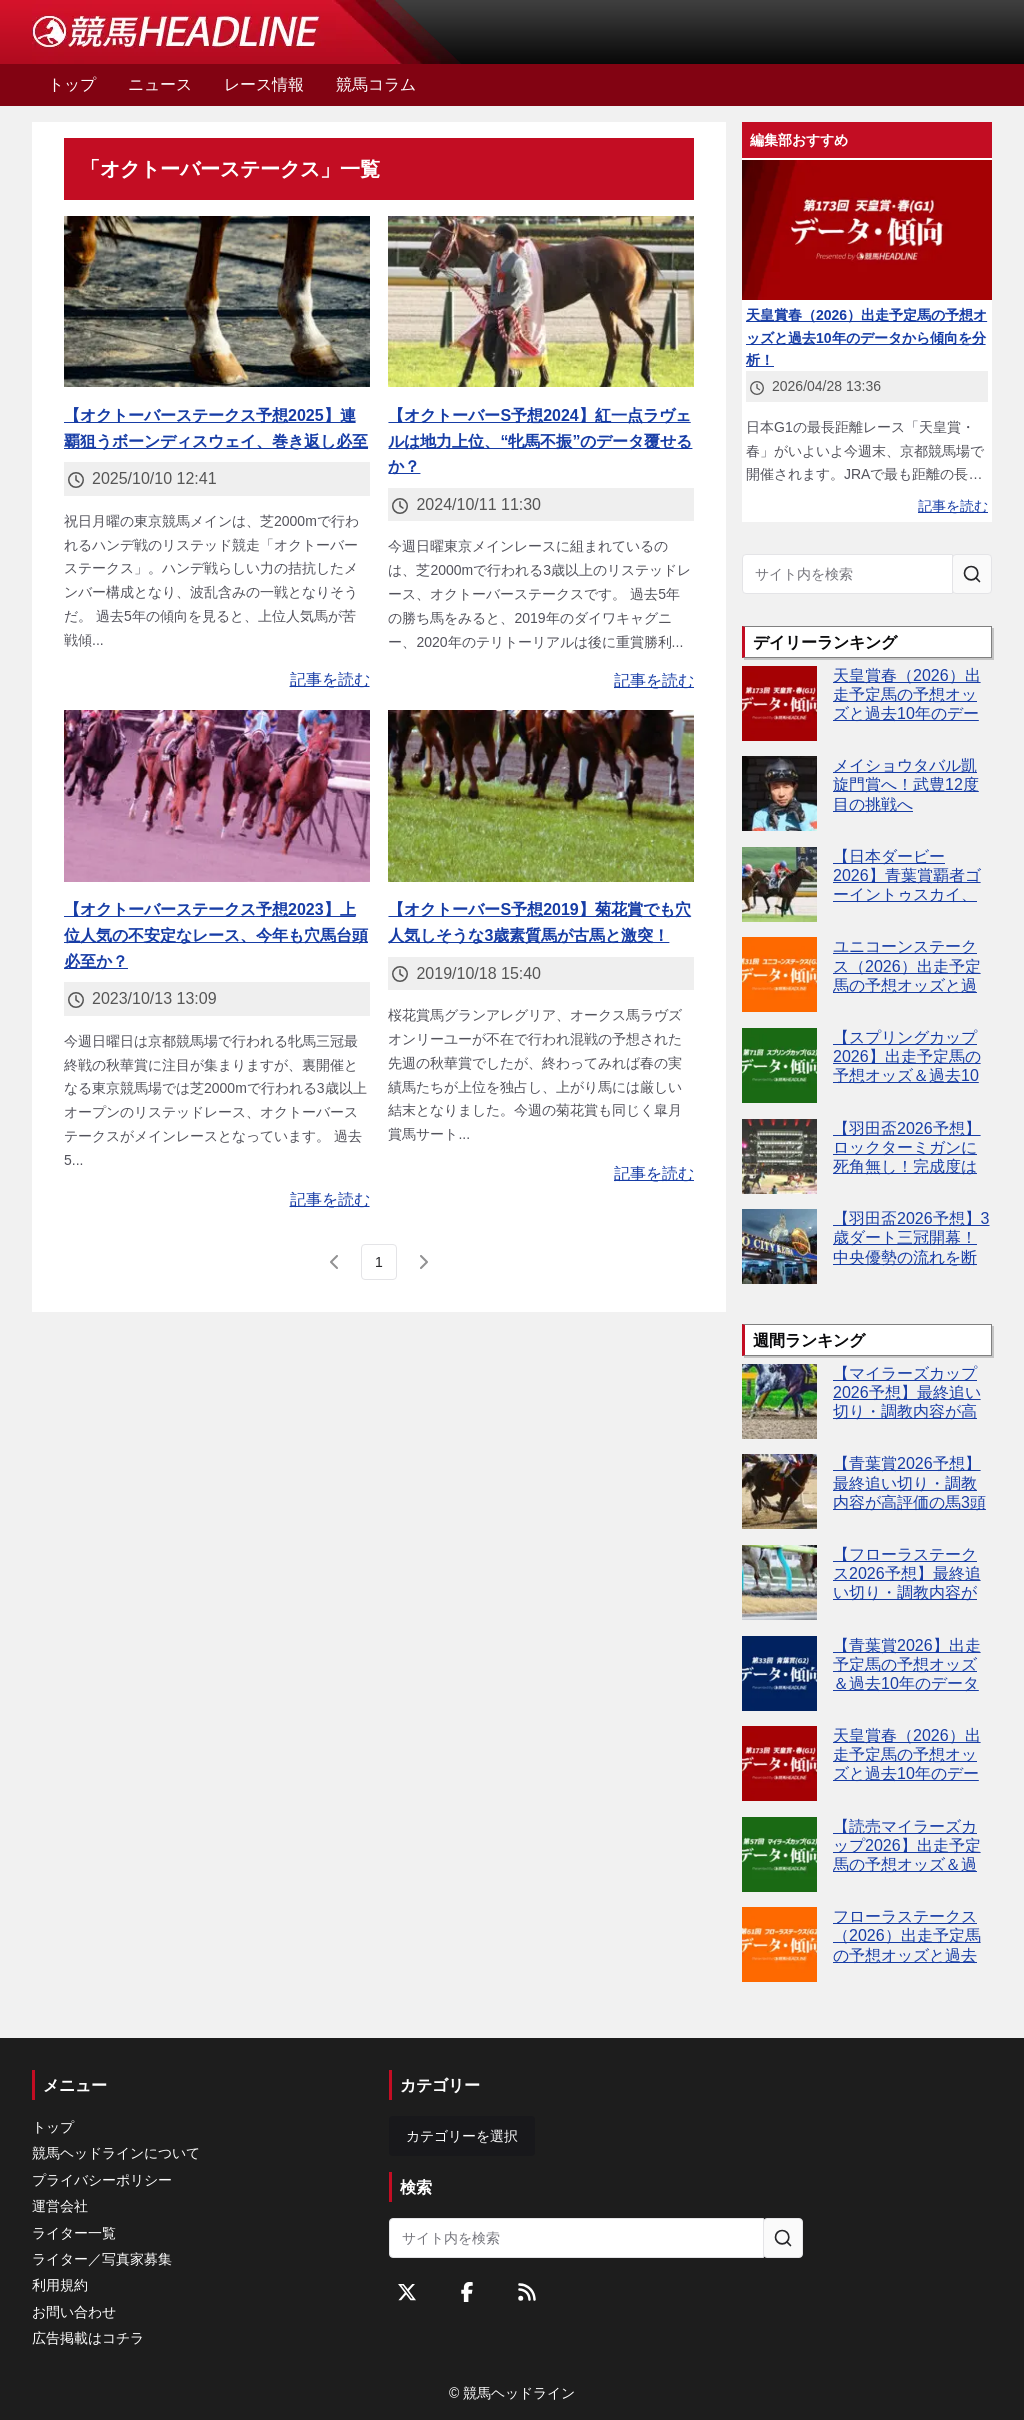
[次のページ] (423, 1262)
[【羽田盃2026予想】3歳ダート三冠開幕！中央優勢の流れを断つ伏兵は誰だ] (779, 1246)
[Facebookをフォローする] (467, 2292)
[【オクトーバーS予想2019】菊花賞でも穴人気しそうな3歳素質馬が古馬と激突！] (541, 796)
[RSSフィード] (527, 2292)
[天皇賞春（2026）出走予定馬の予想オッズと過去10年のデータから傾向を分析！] (779, 703)
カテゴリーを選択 (462, 2136)
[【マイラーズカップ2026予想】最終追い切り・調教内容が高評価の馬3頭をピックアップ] (779, 1401)
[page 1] (379, 1262)
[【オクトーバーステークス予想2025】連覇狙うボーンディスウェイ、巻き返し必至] (217, 302)
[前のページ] (335, 1262)
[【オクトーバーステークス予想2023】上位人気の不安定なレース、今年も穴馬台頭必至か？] (217, 796)
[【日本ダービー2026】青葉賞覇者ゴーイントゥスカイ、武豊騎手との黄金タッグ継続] (779, 884)
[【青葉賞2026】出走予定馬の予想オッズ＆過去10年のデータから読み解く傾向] (779, 1673)
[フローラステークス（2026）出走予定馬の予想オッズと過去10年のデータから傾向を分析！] (779, 1944)
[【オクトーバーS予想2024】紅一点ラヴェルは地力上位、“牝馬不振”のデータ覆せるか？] (541, 302)
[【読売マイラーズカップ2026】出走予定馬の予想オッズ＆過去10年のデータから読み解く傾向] (779, 1854)
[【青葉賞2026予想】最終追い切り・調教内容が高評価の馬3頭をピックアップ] (779, 1491)
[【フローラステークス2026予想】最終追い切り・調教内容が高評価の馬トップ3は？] (779, 1582)
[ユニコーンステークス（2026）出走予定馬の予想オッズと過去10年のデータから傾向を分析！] (779, 974)
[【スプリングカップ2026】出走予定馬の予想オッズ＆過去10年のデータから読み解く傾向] (779, 1065)
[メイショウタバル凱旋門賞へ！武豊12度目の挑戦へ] (779, 793)
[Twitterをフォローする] (407, 2292)
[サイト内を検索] (972, 574)
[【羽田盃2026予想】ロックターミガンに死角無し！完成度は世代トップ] (779, 1156)
